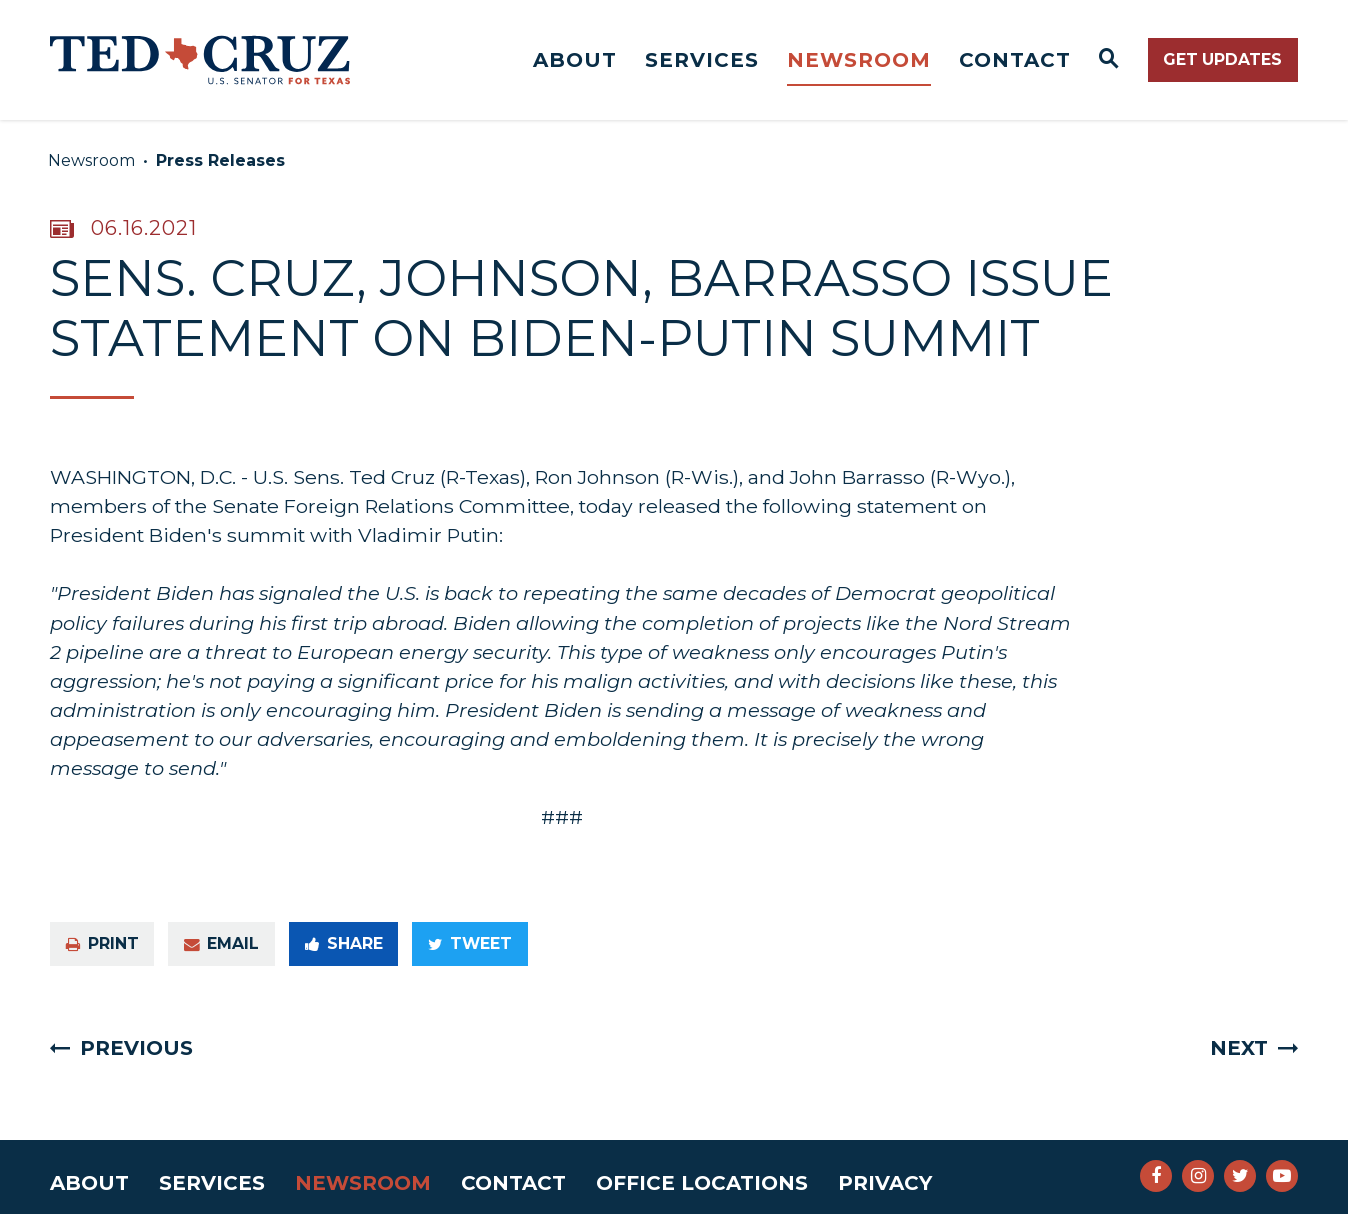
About (575, 60)
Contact (1015, 60)
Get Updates (1222, 59)
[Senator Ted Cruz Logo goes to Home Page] (200, 60)
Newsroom (859, 60)
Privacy (885, 1183)
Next (1239, 1048)
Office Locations (702, 1183)
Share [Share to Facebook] (344, 943)
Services (702, 60)
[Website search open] (1109, 60)
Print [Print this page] (102, 943)
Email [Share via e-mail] (221, 943)
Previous (136, 1048)
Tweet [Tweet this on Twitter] (470, 943)
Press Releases (220, 160)
